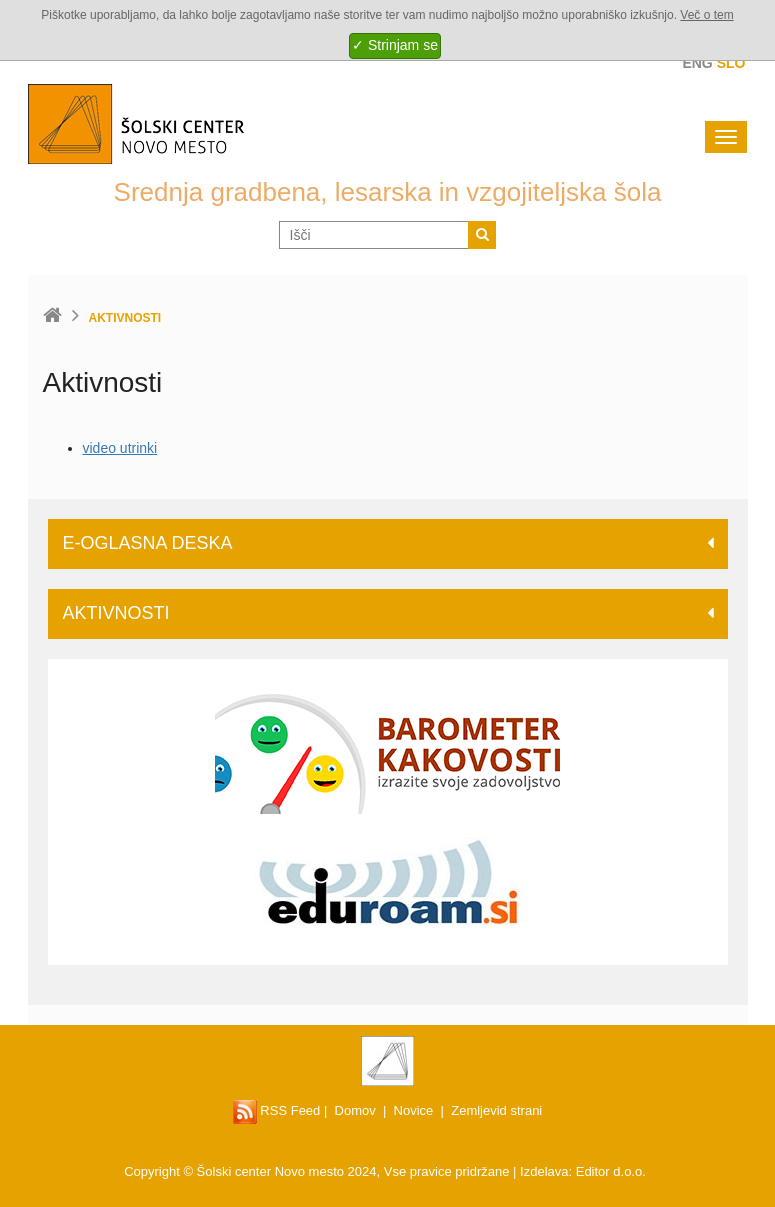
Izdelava (544, 1171)
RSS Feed (277, 1110)
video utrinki (120, 448)
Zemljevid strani (496, 1110)
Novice (414, 1110)
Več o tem (706, 15)
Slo (731, 63)
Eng (697, 63)
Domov (355, 1110)
